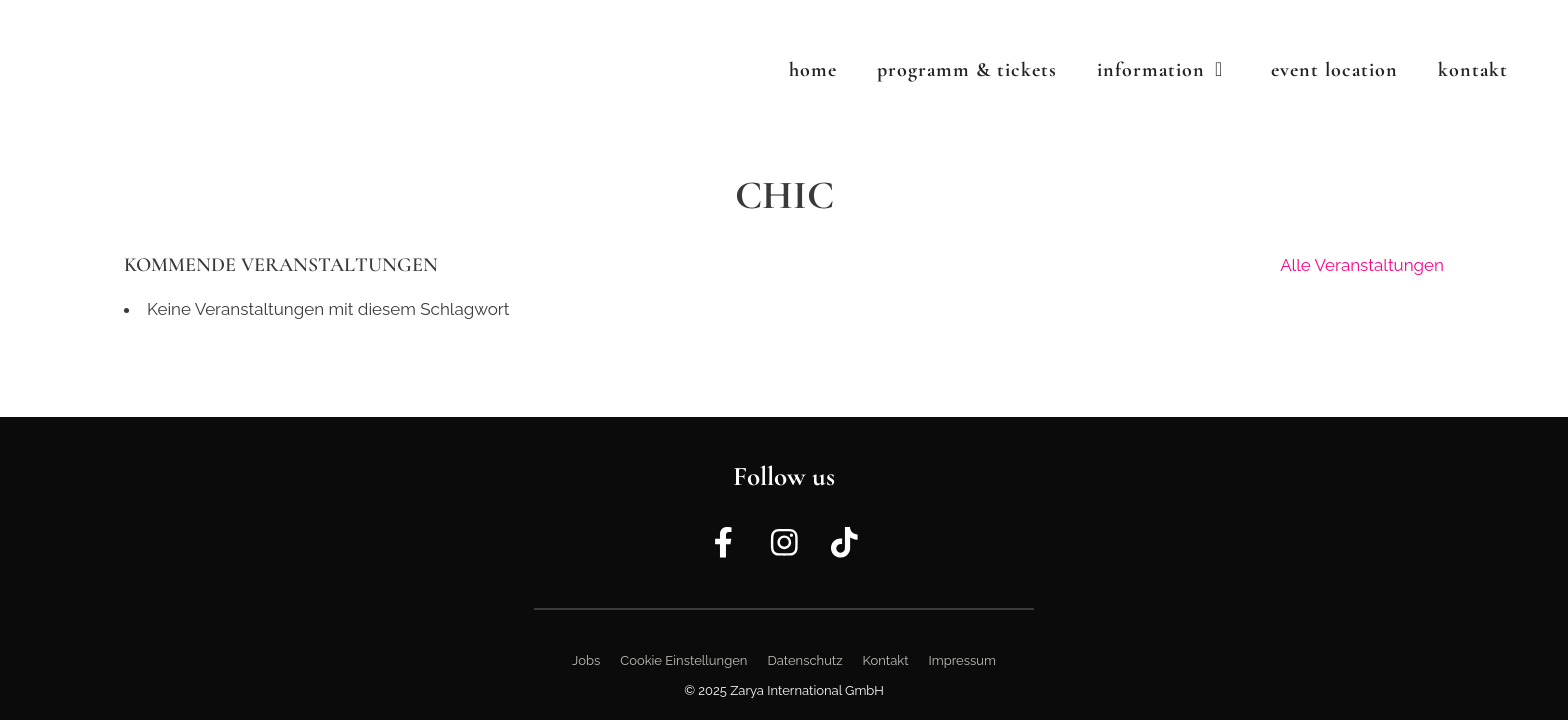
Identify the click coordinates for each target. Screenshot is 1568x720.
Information (1174, 70)
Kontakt (1473, 70)
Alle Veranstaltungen (1362, 265)
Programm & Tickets (967, 70)
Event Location (1334, 70)
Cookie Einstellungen (683, 660)
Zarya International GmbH (807, 690)
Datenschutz (804, 660)
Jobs (586, 660)
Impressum (962, 660)
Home (813, 70)
